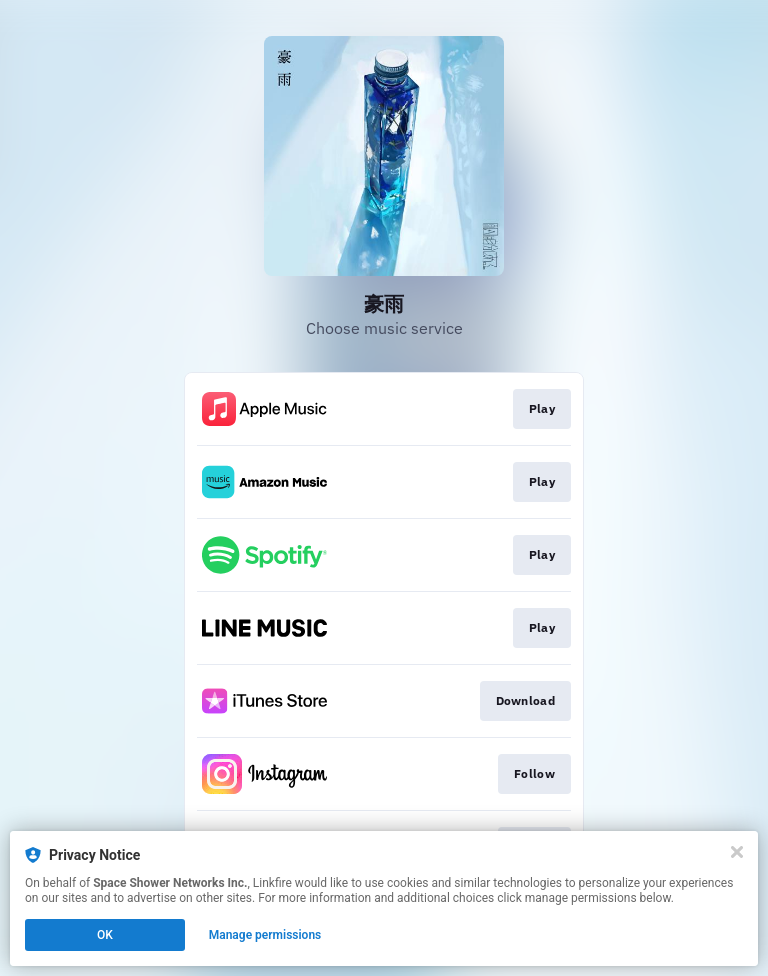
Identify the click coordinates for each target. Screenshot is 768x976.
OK (105, 935)
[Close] (737, 852)
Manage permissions (265, 935)
